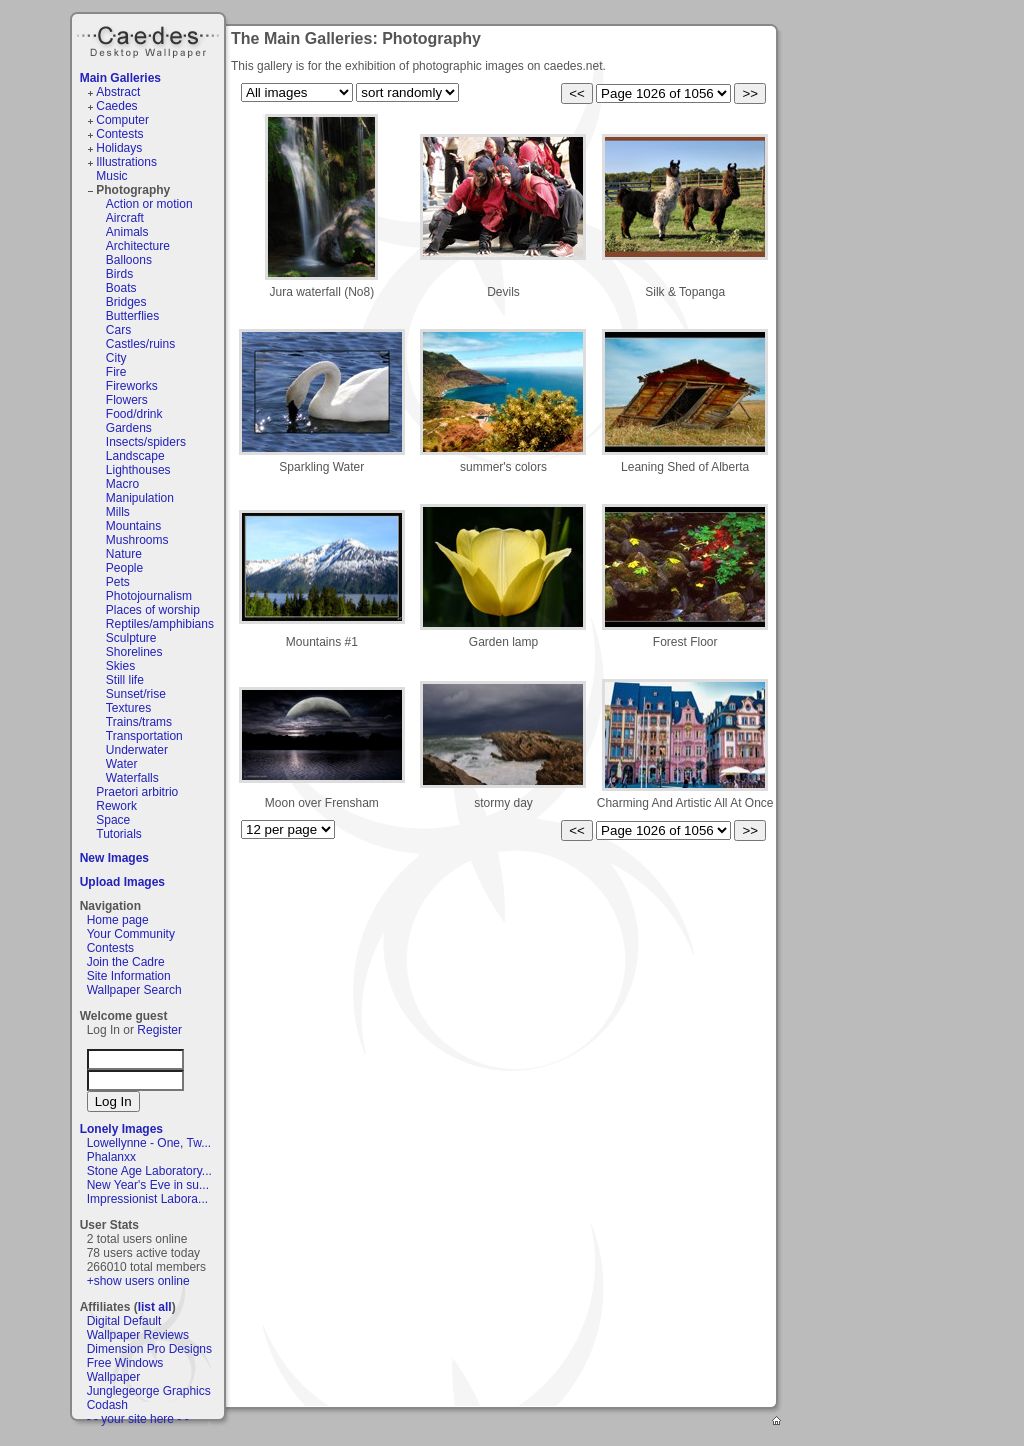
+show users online (138, 1281)
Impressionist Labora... (147, 1199)
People (124, 568)
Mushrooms (137, 540)
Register (159, 1030)
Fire (116, 372)
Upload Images (122, 882)
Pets (118, 582)
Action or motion (149, 204)
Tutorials (119, 834)
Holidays (119, 148)
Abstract (118, 92)
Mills (118, 512)
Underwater (137, 750)
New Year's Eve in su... (148, 1185)
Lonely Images (121, 1129)
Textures (128, 708)
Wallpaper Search (134, 990)
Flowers (127, 400)
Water (122, 764)
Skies (120, 666)
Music (111, 176)
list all (155, 1307)
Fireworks (132, 386)
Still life (125, 680)
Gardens (129, 428)
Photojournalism (149, 596)
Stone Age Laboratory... (149, 1171)
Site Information (129, 976)
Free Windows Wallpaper (125, 1370)
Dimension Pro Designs (149, 1349)
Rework (116, 806)
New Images (114, 858)
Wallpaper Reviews (138, 1335)
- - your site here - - (138, 1419)
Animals (127, 232)
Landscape (135, 456)
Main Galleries (120, 78)
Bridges (126, 302)
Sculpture (131, 638)
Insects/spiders (146, 442)
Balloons (129, 260)
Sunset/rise (136, 694)
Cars (118, 330)
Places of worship (153, 610)
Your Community (131, 934)
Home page (118, 920)
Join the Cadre (126, 962)
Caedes (150, 39)
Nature (124, 554)
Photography (133, 190)
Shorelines (134, 652)
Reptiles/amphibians (160, 624)
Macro (122, 484)
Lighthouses (138, 470)
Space (113, 820)
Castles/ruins (140, 344)
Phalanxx (111, 1157)
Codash (107, 1405)
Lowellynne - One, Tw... (149, 1143)
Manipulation (140, 498)
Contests (119, 134)
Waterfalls (132, 778)
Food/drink (134, 414)
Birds (119, 274)
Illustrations (126, 162)
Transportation (144, 736)
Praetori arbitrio (137, 792)
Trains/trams (139, 722)
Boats (121, 288)
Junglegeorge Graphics (149, 1391)
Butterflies (132, 316)
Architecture (138, 246)
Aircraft (125, 218)
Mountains (133, 526)
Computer (122, 120)
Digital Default (124, 1321)
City (116, 358)
